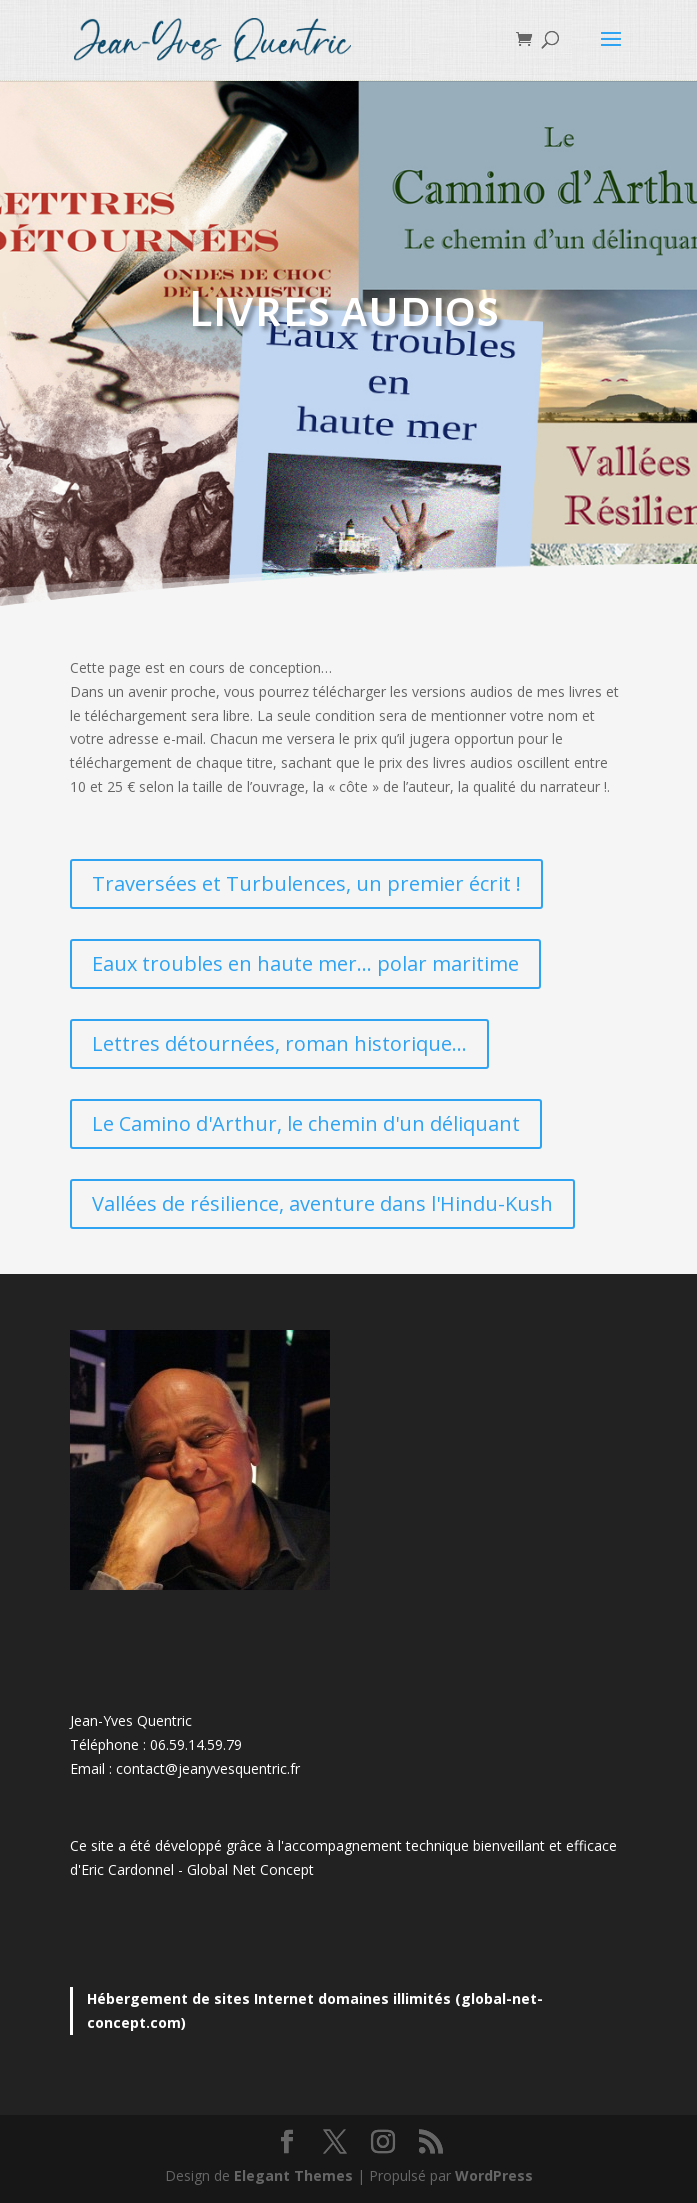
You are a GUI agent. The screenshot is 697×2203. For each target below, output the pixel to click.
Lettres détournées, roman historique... (279, 1043)
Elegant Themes (293, 2175)
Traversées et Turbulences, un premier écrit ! (306, 883)
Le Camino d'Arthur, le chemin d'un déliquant (306, 1123)
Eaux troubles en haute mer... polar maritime (305, 963)
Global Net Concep (248, 1869)
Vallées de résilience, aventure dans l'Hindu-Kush (322, 1203)
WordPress (494, 2175)
